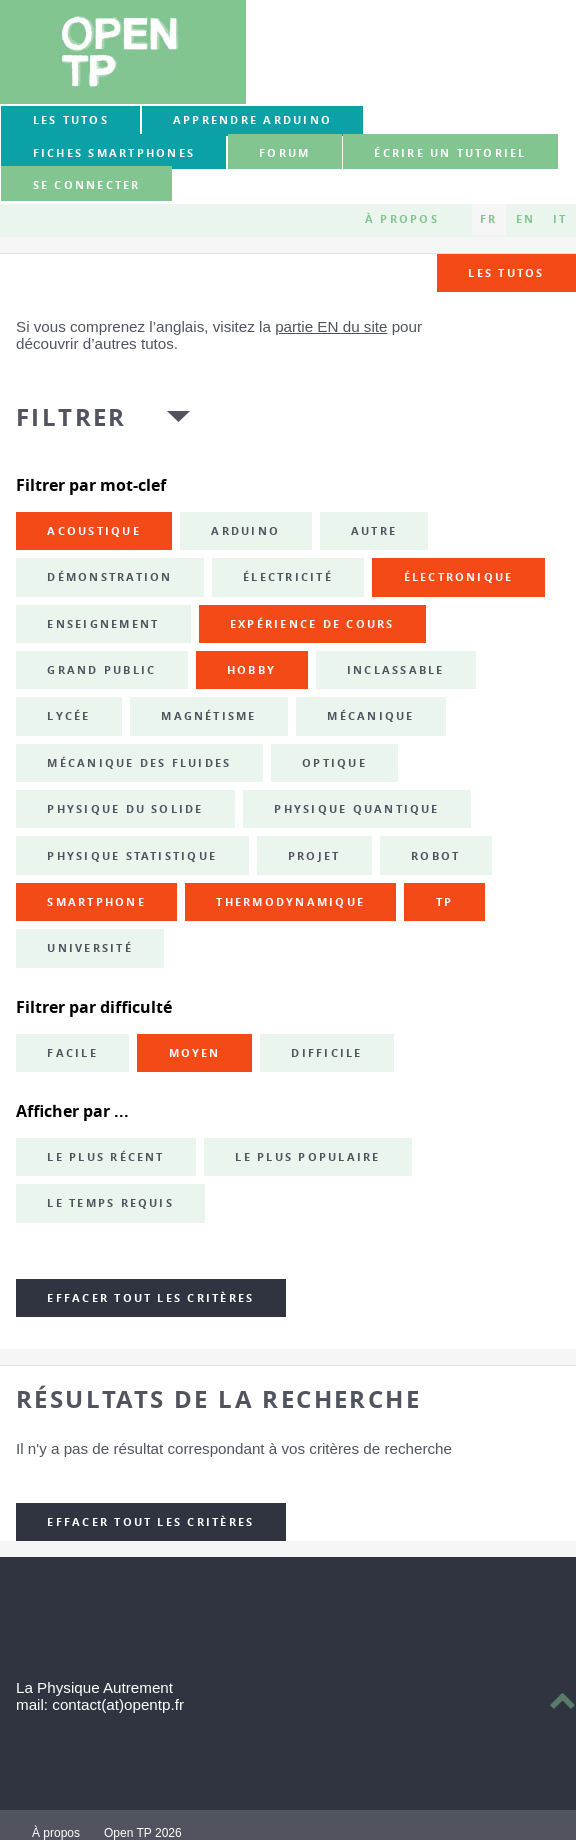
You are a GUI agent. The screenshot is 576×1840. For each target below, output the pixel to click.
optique (334, 763)
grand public (101, 670)
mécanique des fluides (139, 763)
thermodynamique (290, 902)
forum (284, 153)
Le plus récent (105, 1157)
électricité (288, 577)
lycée (68, 716)
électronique (459, 577)
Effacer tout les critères (150, 1298)
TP (444, 902)
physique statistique (132, 856)
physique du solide (125, 809)
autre (374, 531)
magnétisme (208, 716)
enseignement (103, 624)
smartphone (96, 902)
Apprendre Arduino (252, 120)
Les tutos (71, 120)
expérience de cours (312, 624)
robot (435, 856)
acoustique (93, 531)
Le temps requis (110, 1203)
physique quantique (356, 809)
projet (314, 856)
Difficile (326, 1053)
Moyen (195, 1053)
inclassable (396, 670)
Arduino (245, 531)
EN (525, 219)
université (89, 948)
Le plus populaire (307, 1157)
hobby (251, 670)
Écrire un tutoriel (450, 153)
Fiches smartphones (114, 153)
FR (488, 219)
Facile (72, 1053)
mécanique (370, 716)
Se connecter (87, 185)
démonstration (109, 577)
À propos (402, 219)
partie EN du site (331, 326)
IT (560, 219)
